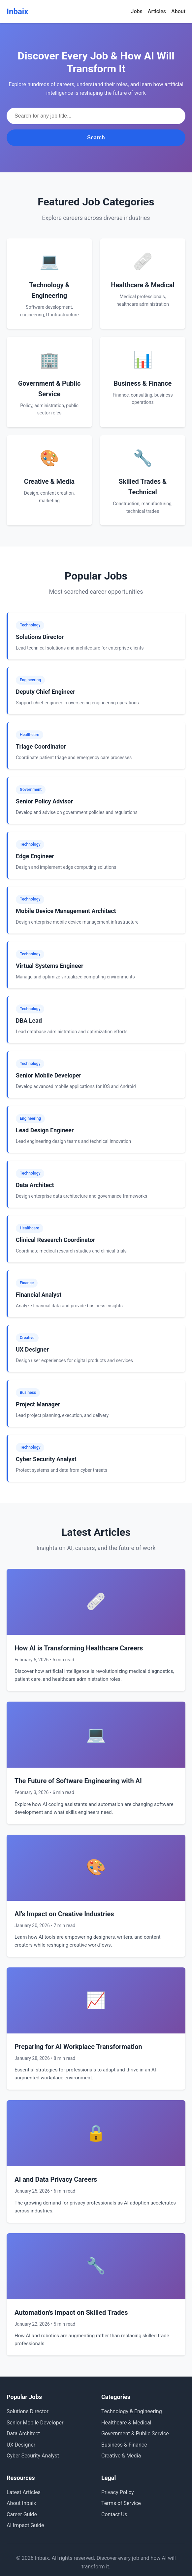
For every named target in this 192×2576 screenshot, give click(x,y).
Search (96, 137)
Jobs (137, 11)
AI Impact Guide (25, 2525)
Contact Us (114, 2514)
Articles (157, 11)
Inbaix (17, 11)
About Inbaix (21, 2503)
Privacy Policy (117, 2492)
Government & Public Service (135, 2433)
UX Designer (21, 2445)
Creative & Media (121, 2455)
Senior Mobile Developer (35, 2422)
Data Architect (23, 2433)
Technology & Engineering (131, 2411)
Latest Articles (24, 2492)
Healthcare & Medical (126, 2422)
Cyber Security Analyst (33, 2455)
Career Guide (22, 2514)
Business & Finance (124, 2445)
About (178, 11)
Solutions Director (27, 2411)
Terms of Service (121, 2503)
